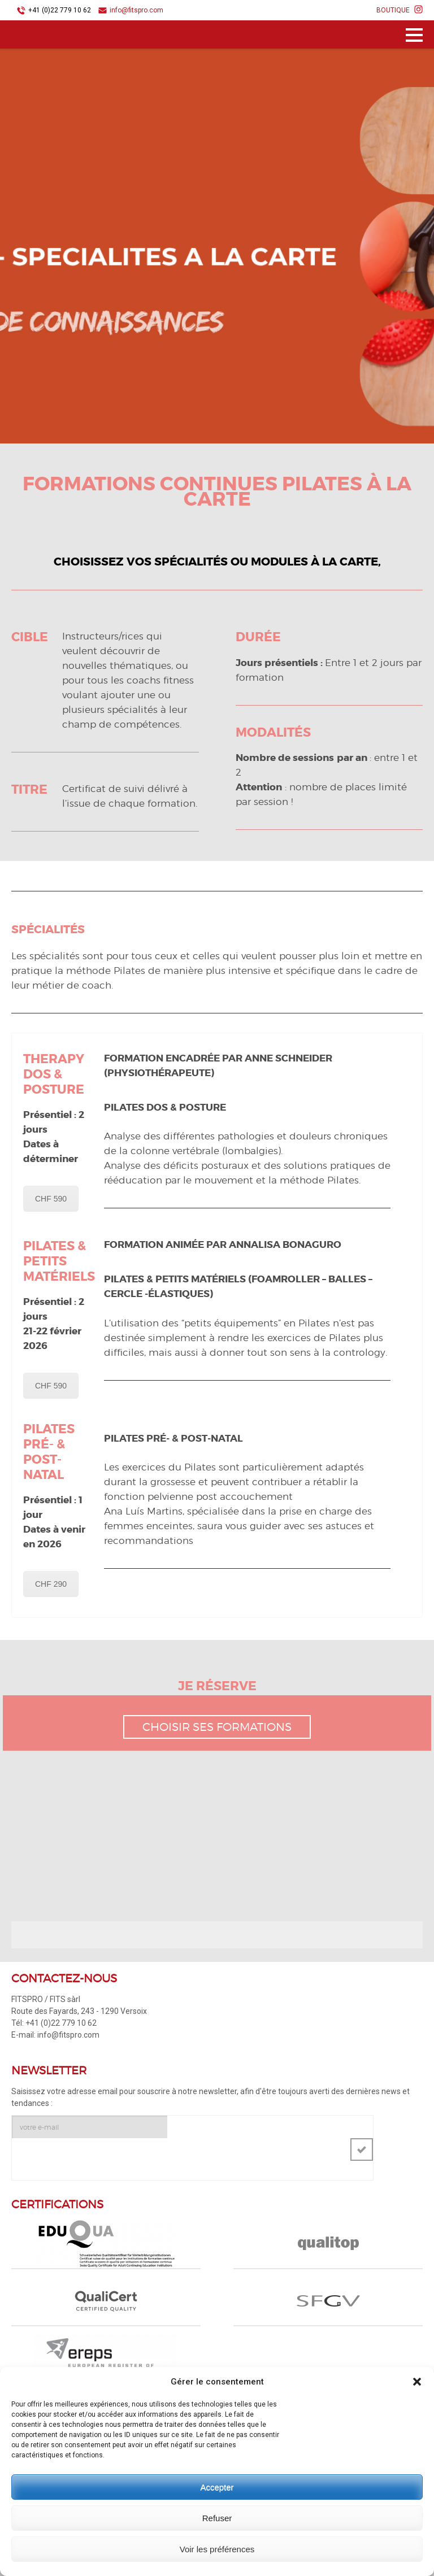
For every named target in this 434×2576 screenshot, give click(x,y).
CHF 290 (51, 1584)
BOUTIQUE (393, 10)
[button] (417, 2381)
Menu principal (414, 36)
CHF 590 (51, 1198)
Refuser (217, 2518)
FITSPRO (51, 35)
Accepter (216, 2487)
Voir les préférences (217, 2549)
